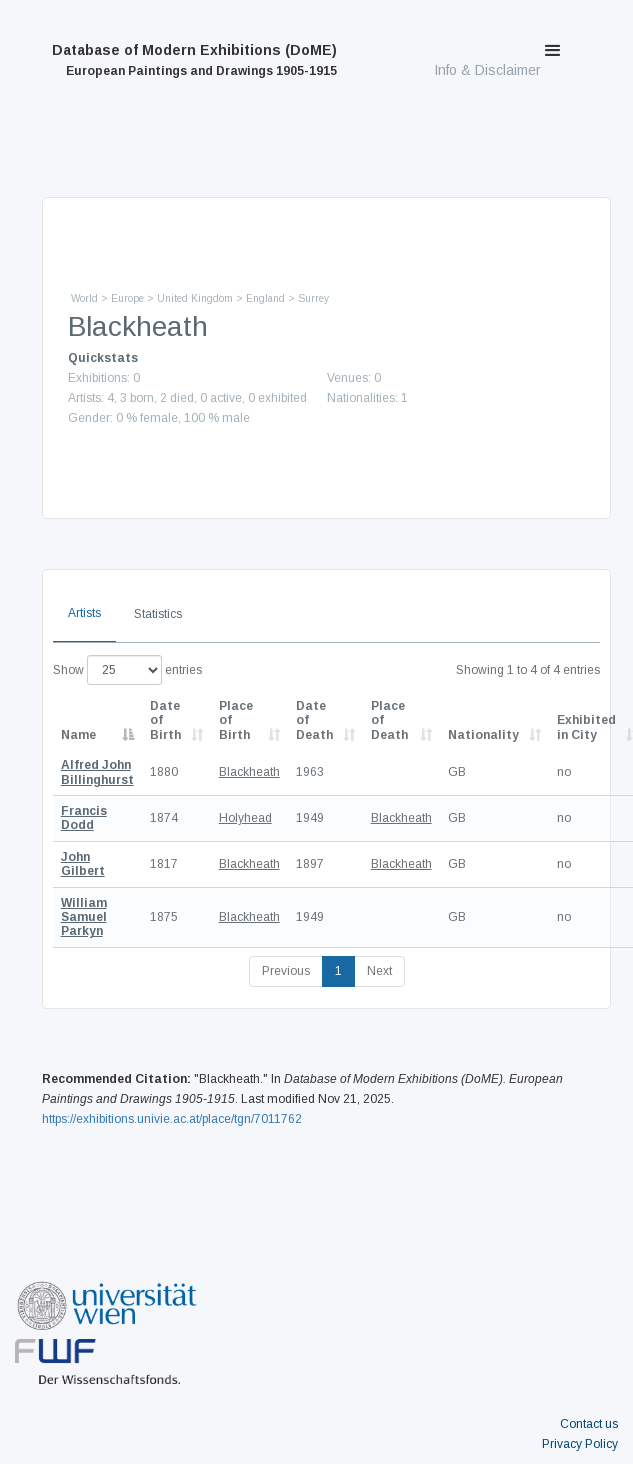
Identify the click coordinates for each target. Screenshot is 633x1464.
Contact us (589, 1424)
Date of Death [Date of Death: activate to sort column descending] (314, 720)
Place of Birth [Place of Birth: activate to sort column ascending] (236, 720)
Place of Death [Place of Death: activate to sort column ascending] (389, 720)
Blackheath (249, 772)
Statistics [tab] (158, 614)
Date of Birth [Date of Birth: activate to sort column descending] (165, 720)
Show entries (127, 670)
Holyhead (245, 818)
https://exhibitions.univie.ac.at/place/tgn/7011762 (172, 1119)
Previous (286, 971)
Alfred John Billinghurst (97, 772)
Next (379, 971)
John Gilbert (83, 864)
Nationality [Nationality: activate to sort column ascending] (483, 735)
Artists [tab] (84, 613)
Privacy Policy (580, 1444)
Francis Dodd (84, 818)
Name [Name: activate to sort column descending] (78, 735)
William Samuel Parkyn (84, 917)
